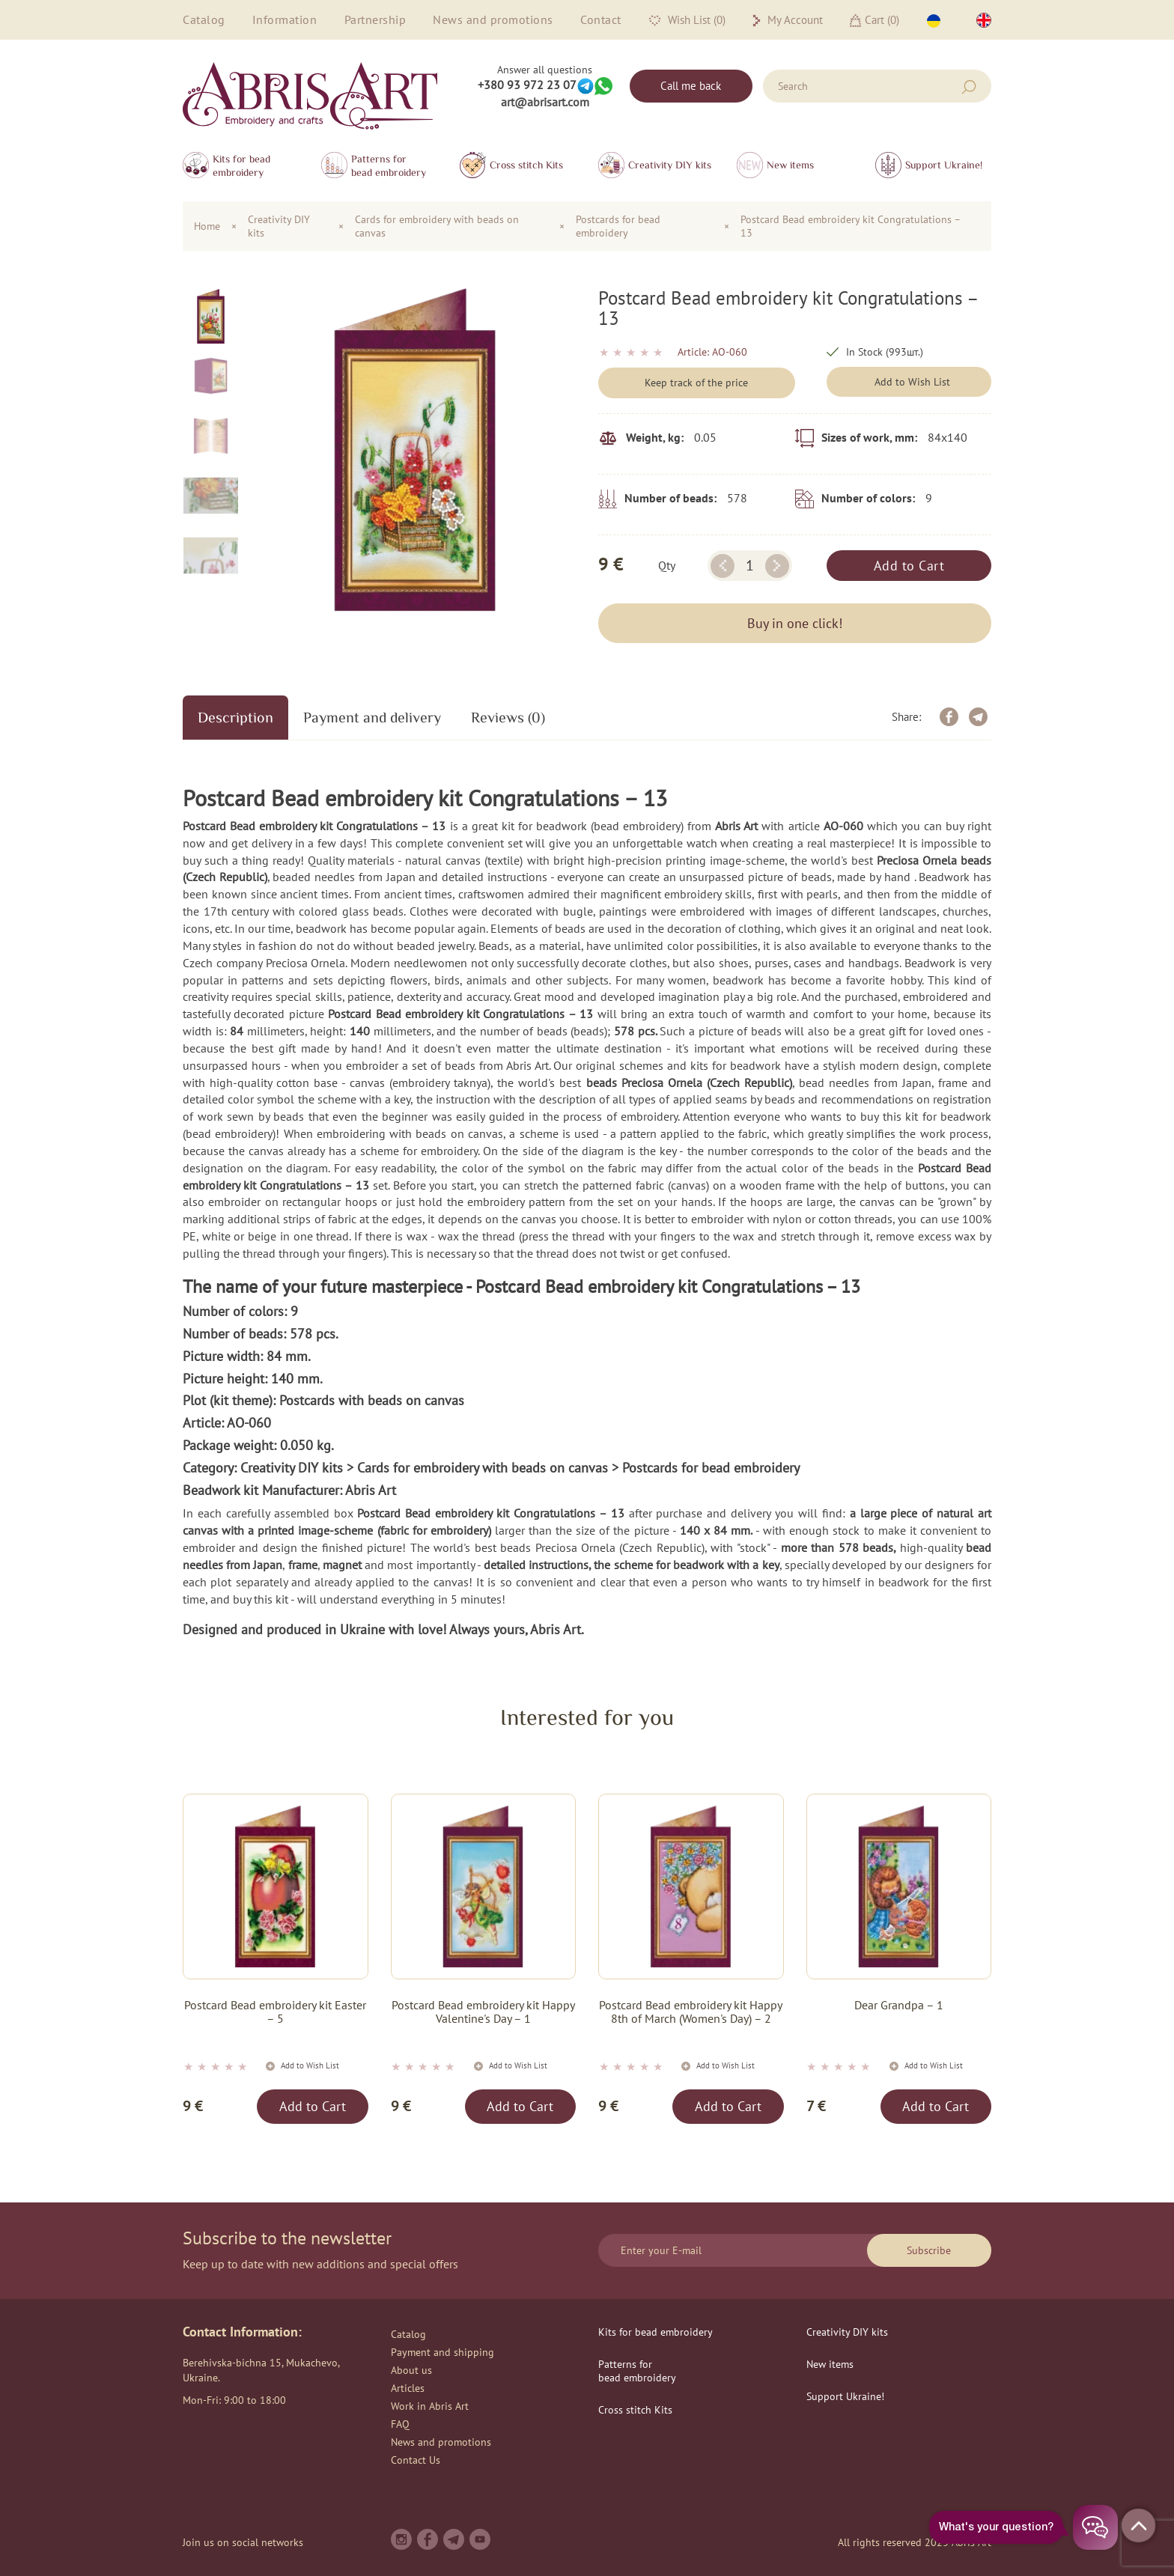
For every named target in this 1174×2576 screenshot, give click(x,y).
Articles (408, 2388)
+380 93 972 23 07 (527, 84)
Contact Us (415, 2460)
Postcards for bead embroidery (618, 226)
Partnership (375, 19)
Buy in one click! (794, 623)
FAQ (400, 2424)
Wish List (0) (687, 20)
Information (284, 19)
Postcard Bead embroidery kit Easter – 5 (275, 2012)
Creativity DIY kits (669, 165)
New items (790, 165)
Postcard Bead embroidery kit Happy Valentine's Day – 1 (483, 2012)
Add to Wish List (912, 382)
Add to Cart (909, 565)
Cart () (874, 20)
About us (411, 2370)
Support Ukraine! (943, 165)
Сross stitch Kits (526, 165)
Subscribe (929, 2250)
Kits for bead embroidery (241, 165)
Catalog (204, 19)
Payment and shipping (442, 2352)
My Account (787, 20)
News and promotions (493, 19)
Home (207, 226)
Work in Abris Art (430, 2406)
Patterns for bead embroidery (388, 165)
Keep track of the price (696, 382)
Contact (600, 19)
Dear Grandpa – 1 (898, 2005)
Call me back (690, 86)
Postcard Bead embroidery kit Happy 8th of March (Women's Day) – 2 (690, 2012)
